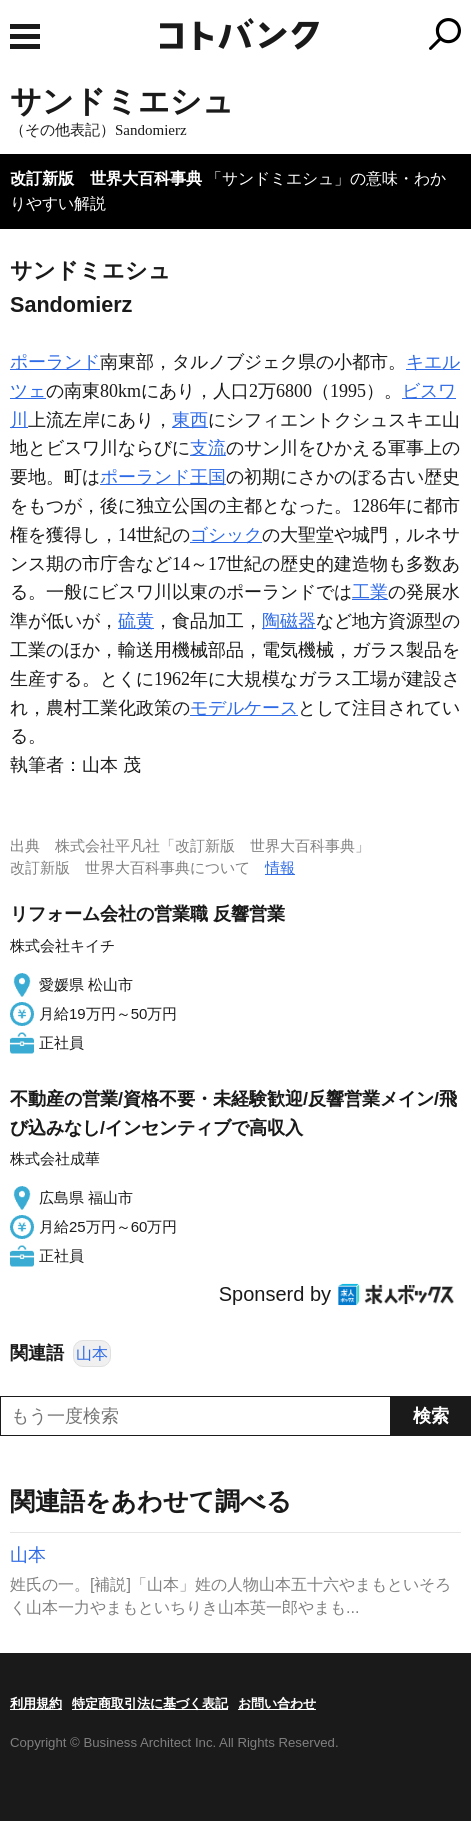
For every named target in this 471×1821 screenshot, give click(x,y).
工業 (370, 592)
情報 (280, 867)
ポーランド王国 (163, 477)
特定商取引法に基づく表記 (150, 1703)
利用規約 (36, 1703)
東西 (190, 420)
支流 (208, 448)
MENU (25, 36)
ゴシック (226, 535)
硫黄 (136, 621)
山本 (92, 1353)
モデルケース (244, 708)
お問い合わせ (277, 1703)
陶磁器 (289, 621)
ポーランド (55, 362)
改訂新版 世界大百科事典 (106, 178)
